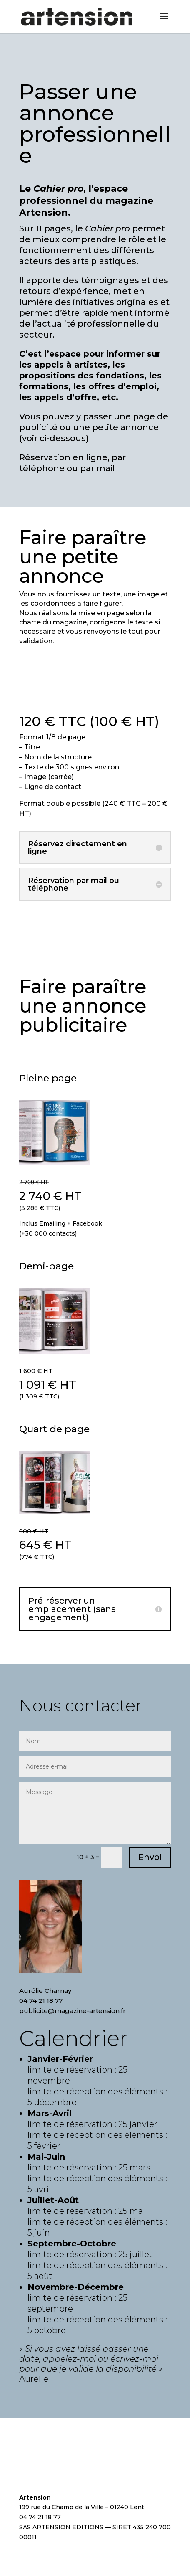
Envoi (150, 1857)
